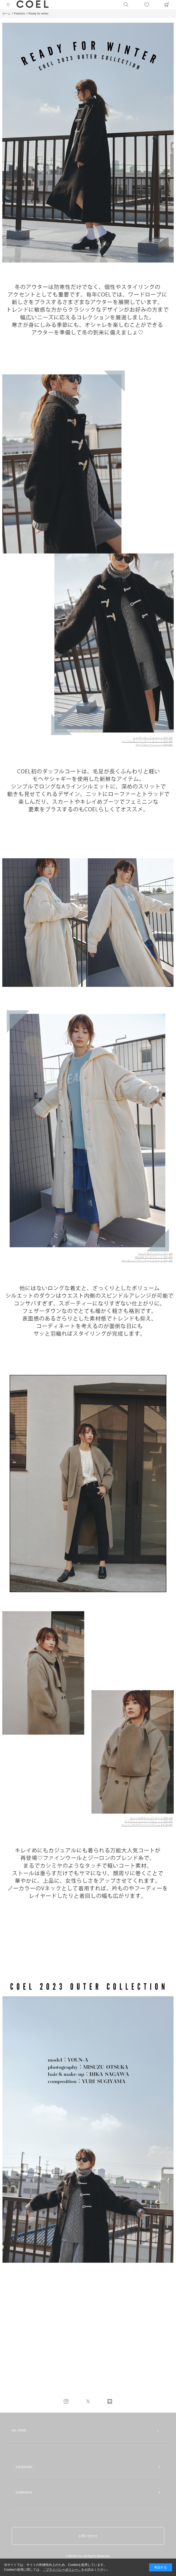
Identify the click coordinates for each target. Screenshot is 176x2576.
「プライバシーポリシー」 (62, 2569)
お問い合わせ (88, 2536)
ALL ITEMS (19, 2430)
